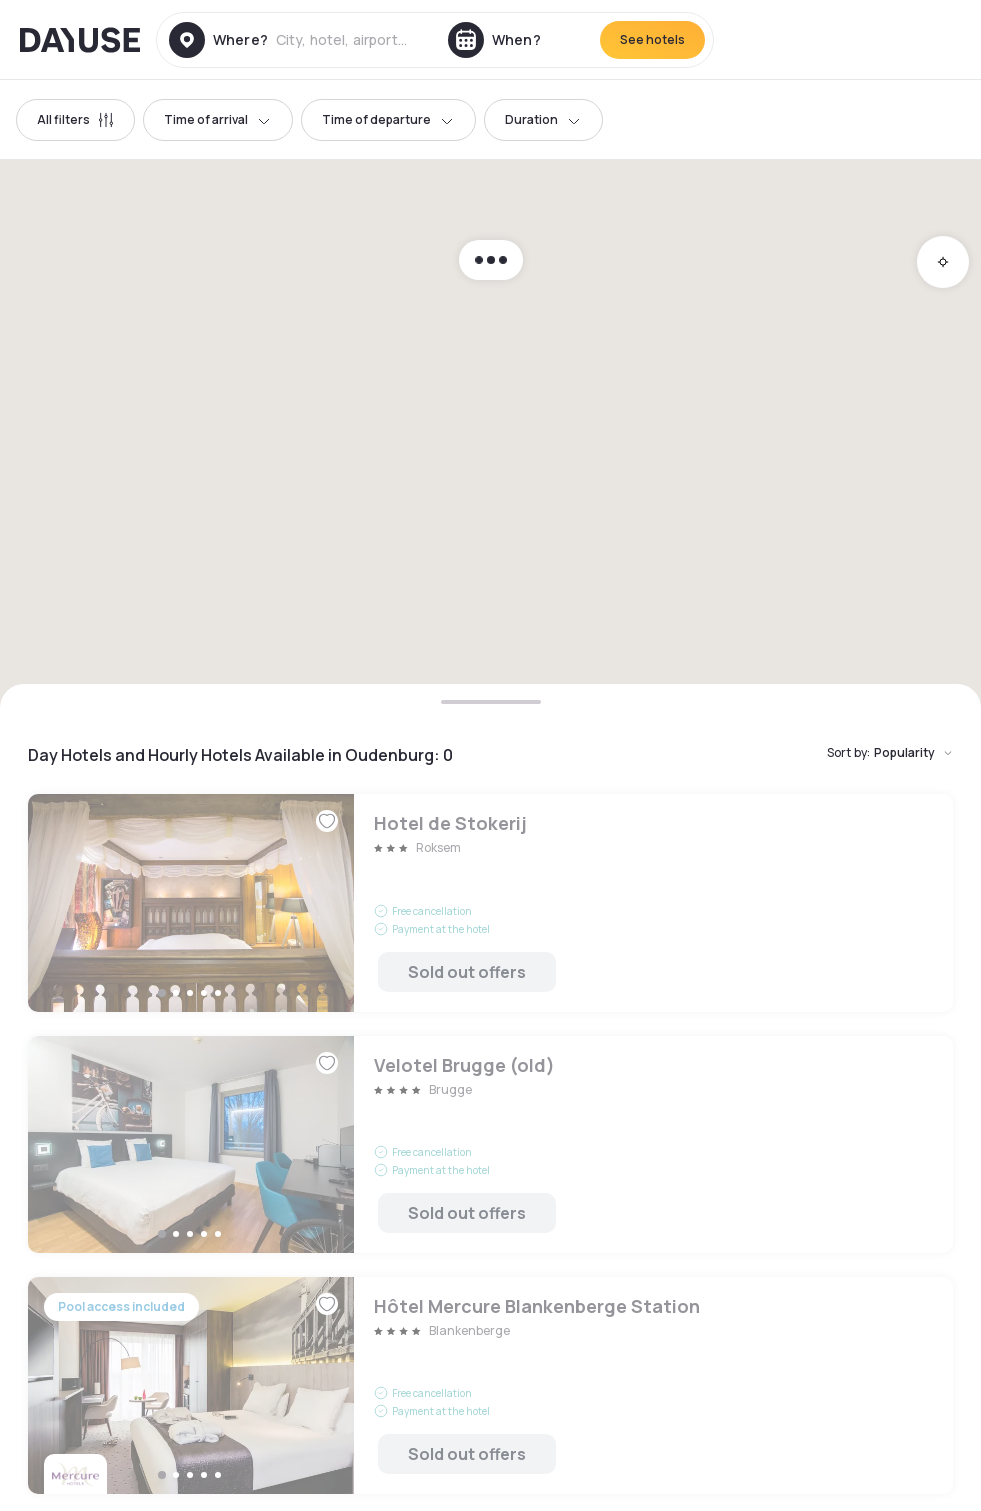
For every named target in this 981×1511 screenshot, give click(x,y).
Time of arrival (218, 119)
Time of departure (388, 119)
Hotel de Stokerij (490, 902)
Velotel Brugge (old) (490, 1144)
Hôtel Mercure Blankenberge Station (490, 1385)
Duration (543, 119)
